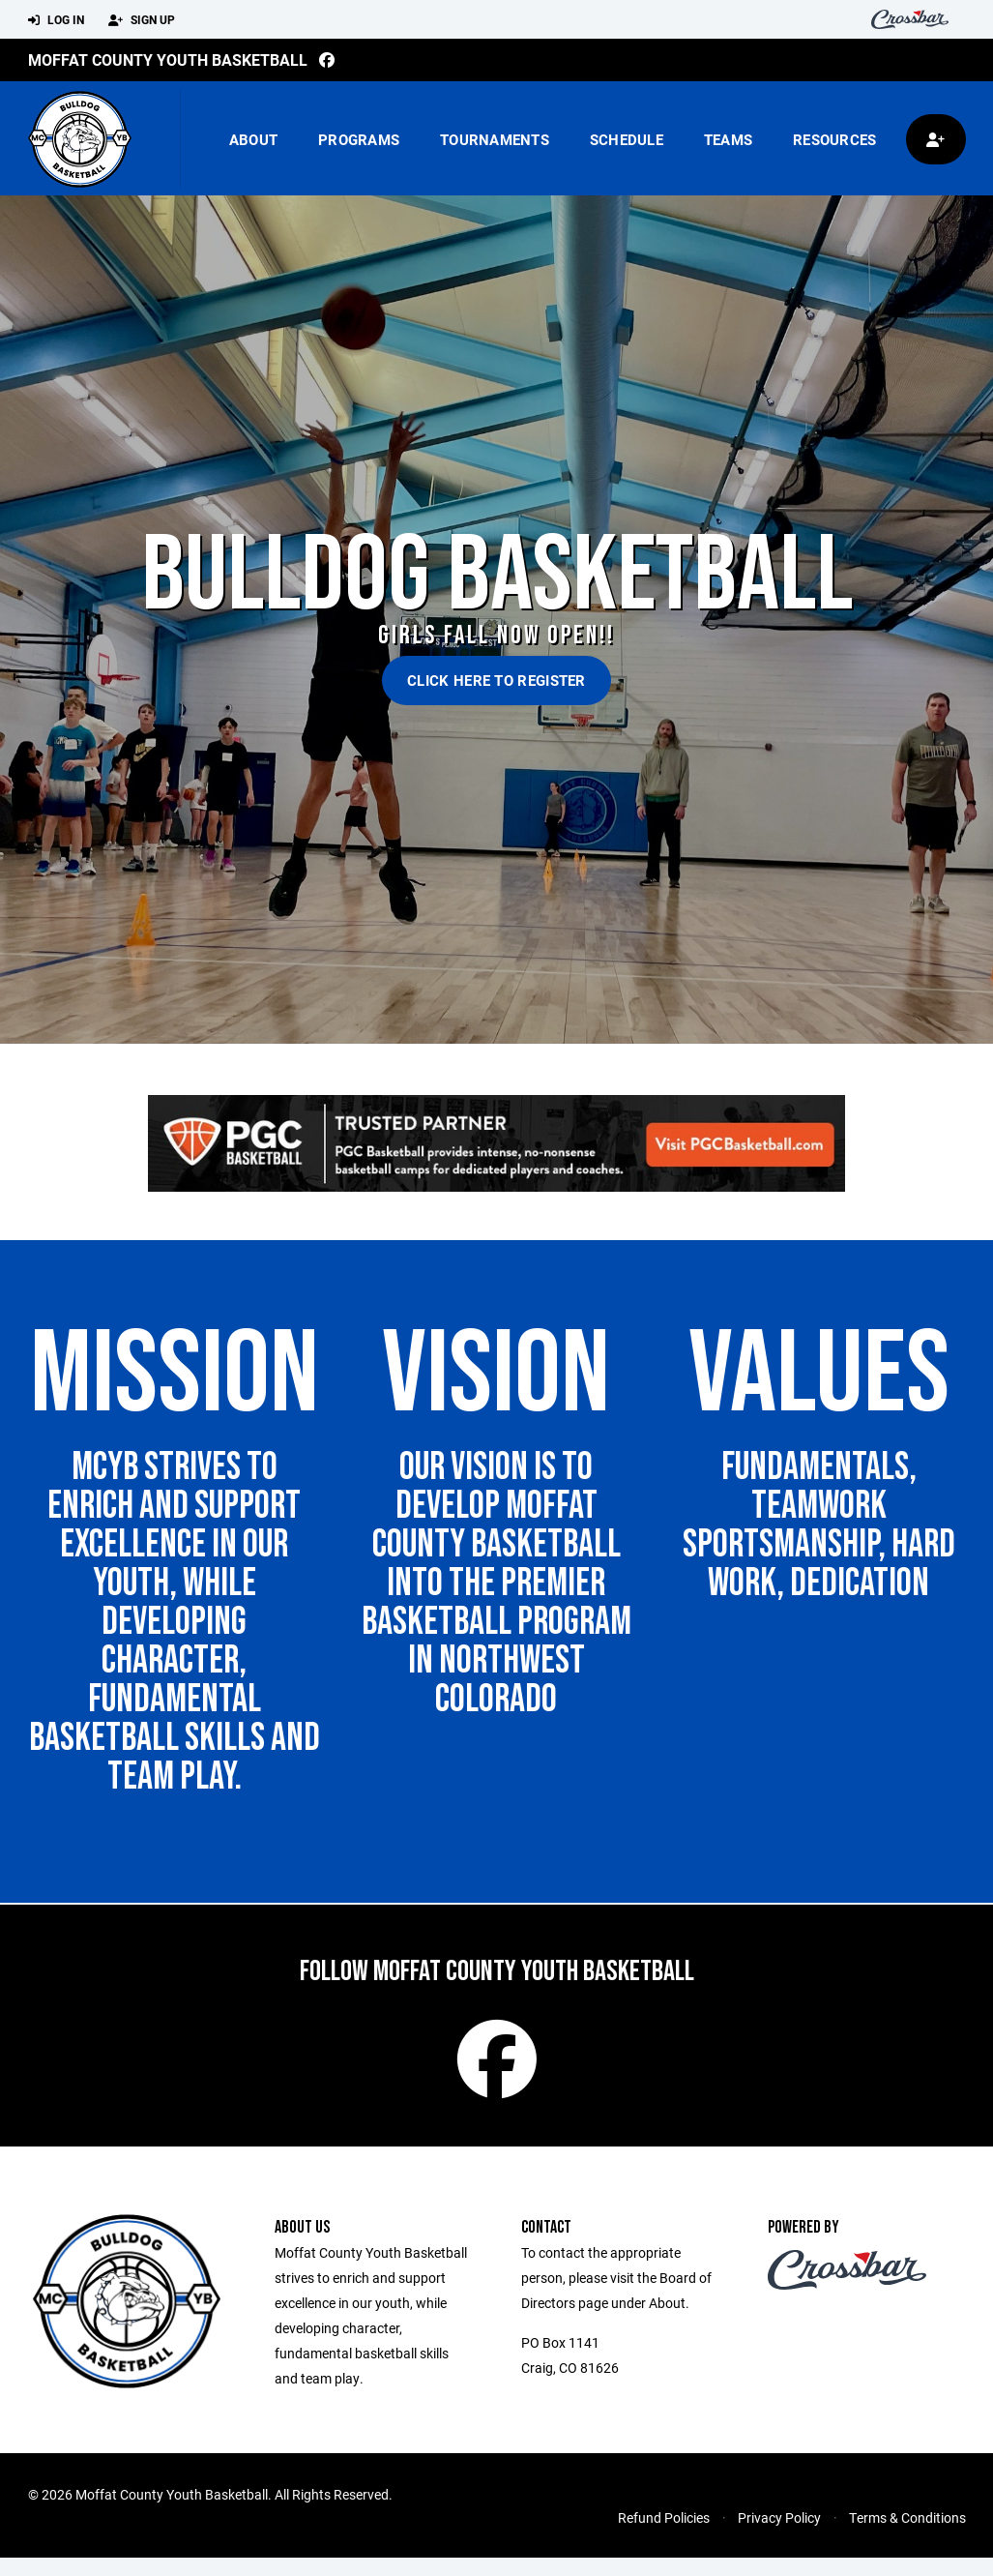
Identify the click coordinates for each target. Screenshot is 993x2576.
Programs (358, 139)
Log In (56, 20)
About (253, 139)
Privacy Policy (779, 2536)
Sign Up (141, 20)
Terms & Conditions (907, 2536)
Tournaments (494, 139)
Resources (834, 139)
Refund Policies (664, 2536)
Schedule (626, 139)
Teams (728, 139)
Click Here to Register (496, 680)
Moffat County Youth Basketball (167, 59)
